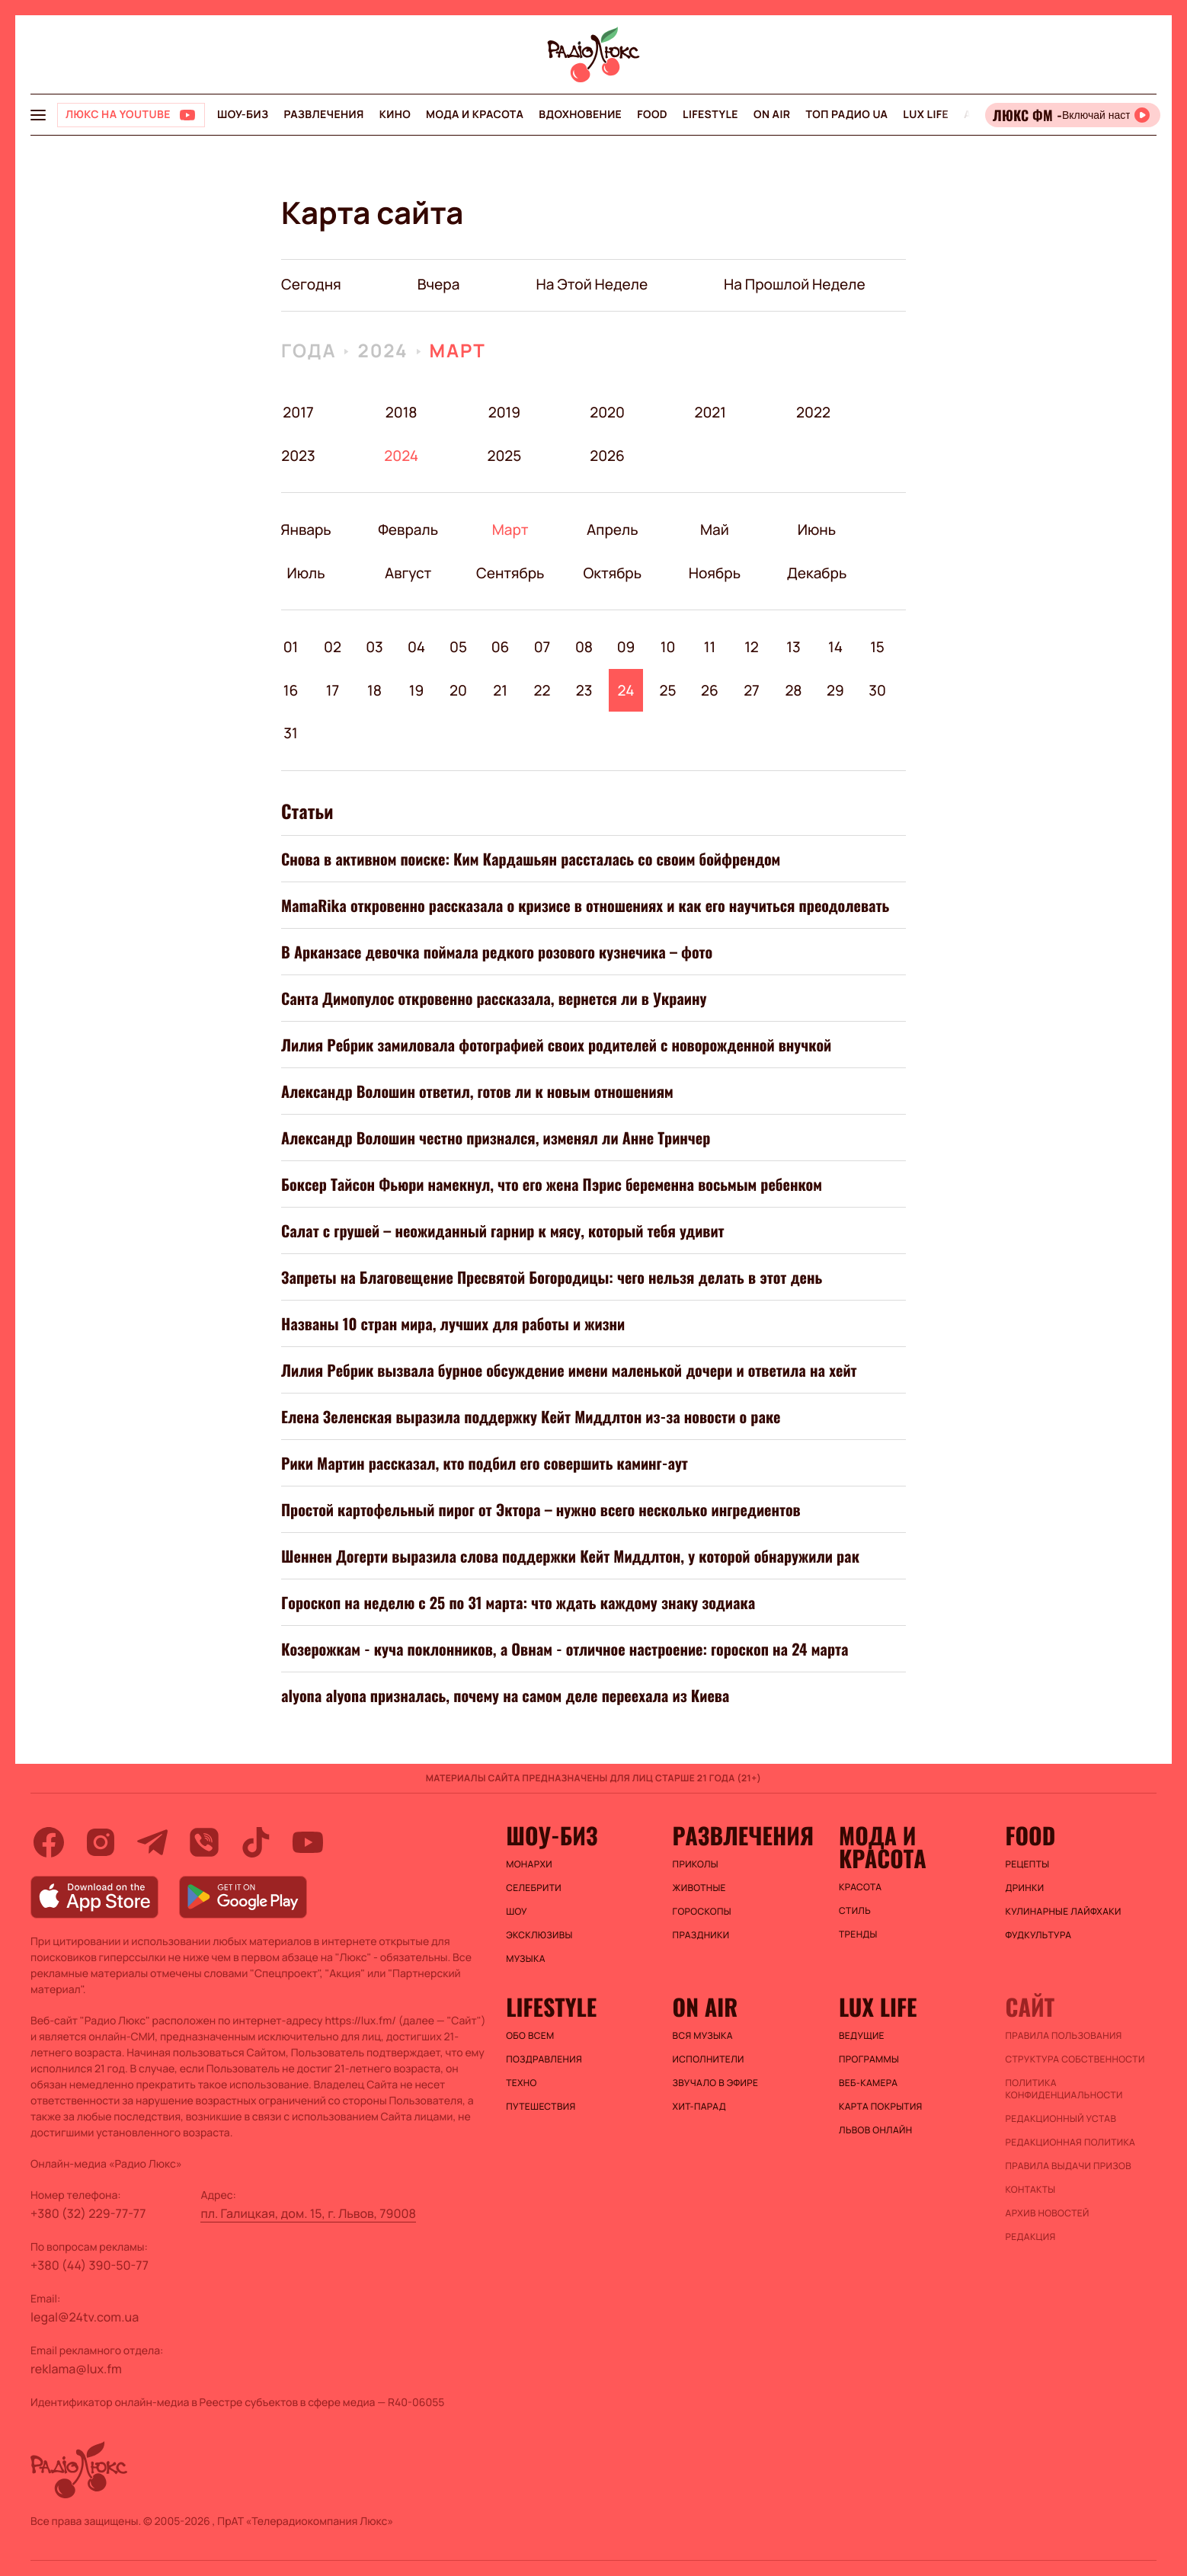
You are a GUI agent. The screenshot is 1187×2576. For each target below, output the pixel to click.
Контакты (1031, 2190)
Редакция (1031, 2237)
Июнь (816, 529)
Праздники (701, 1935)
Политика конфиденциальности (1064, 2089)
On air (771, 114)
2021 (710, 412)
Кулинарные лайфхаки (1063, 1912)
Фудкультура (1039, 1935)
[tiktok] (256, 1842)
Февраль (408, 529)
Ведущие (862, 2036)
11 (709, 647)
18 (374, 690)
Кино (395, 114)
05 (458, 647)
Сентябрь (510, 573)
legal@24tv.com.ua (84, 2317)
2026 (607, 456)
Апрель (612, 529)
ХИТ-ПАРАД (699, 2107)
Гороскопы (702, 1912)
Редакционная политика (1071, 2142)
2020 (607, 412)
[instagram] (100, 1842)
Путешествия (540, 2107)
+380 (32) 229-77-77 (88, 2213)
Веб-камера (868, 2083)
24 (626, 690)
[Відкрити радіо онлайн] (1072, 115)
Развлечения (323, 114)
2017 (298, 412)
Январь (306, 529)
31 (290, 733)
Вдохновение (580, 114)
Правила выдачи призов (1068, 2166)
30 (877, 690)
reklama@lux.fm (76, 2368)
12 (751, 647)
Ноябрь (714, 573)
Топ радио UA (846, 114)
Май (714, 529)
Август (408, 573)
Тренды (858, 1934)
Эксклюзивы (539, 1935)
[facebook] (48, 1842)
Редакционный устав (1061, 2119)
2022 (813, 412)
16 (291, 690)
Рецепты (1028, 1864)
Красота (860, 1887)
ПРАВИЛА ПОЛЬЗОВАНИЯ (1064, 2036)
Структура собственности (1075, 2059)
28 (793, 690)
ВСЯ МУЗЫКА (703, 2036)
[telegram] (152, 1842)
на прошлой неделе (794, 284)
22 (542, 690)
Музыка (526, 1959)
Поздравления (544, 2059)
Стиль (855, 1911)
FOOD (652, 114)
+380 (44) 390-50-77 (89, 2265)
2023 (298, 456)
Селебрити (534, 1888)
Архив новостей (1047, 2213)
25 (667, 690)
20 (458, 690)
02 (332, 647)
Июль (306, 573)
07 (542, 647)
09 (626, 647)
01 (291, 647)
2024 (382, 350)
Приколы (695, 1864)
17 (332, 690)
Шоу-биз (242, 114)
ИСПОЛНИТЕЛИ (708, 2059)
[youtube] (308, 1842)
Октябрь (612, 573)
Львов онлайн (875, 2130)
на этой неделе (592, 284)
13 (793, 647)
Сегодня (311, 284)
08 (584, 647)
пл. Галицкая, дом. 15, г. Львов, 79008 (308, 2213)
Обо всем (530, 2036)
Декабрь (816, 573)
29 (835, 690)
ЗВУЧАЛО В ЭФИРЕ (716, 2083)
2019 (504, 412)
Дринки (1025, 1888)
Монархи (529, 1864)
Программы (869, 2059)
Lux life (926, 114)
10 (668, 647)
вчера (439, 284)
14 (835, 647)
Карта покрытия (881, 2107)
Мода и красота (474, 114)
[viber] (204, 1842)
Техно (521, 2083)
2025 (504, 456)
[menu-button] (38, 115)
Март (458, 350)
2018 (402, 412)
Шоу (516, 1912)
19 (416, 690)
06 (500, 647)
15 (877, 647)
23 (584, 690)
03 (374, 647)
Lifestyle (710, 114)
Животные (699, 1888)
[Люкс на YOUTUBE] (131, 115)
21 (500, 690)
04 (416, 647)
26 (709, 690)
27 (752, 690)
